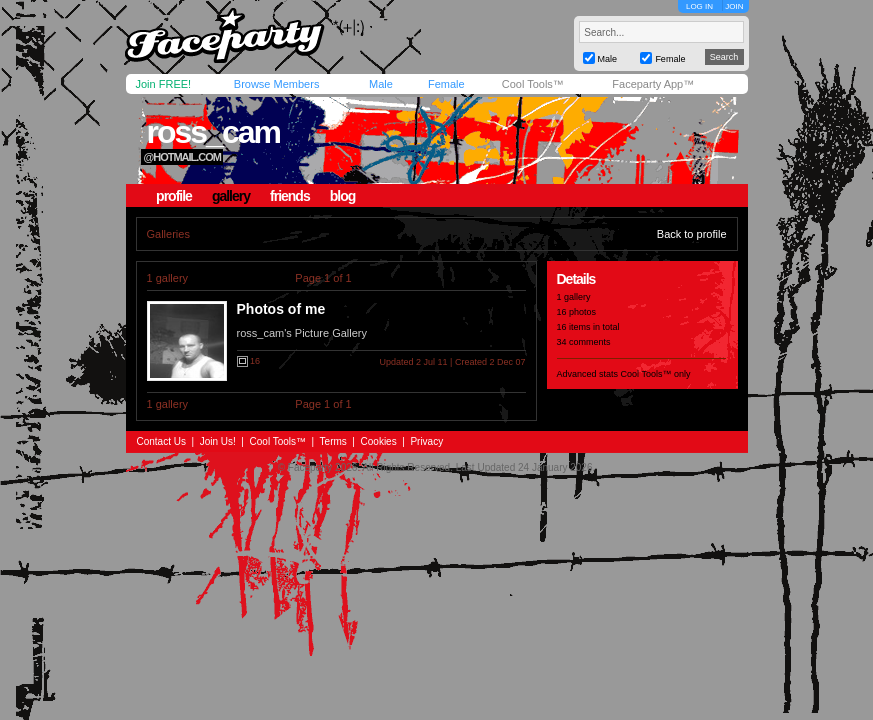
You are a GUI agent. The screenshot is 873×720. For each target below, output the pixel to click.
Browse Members (277, 84)
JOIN (734, 6)
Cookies (379, 441)
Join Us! (218, 441)
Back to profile (692, 234)
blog (343, 196)
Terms (333, 441)
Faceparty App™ (653, 84)
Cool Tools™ (533, 84)
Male (381, 84)
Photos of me (281, 309)
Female (446, 84)
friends (290, 196)
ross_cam (212, 132)
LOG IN (699, 6)
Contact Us (161, 441)
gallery (231, 196)
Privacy (426, 441)
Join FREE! (164, 84)
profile (174, 196)
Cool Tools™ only (656, 374)
